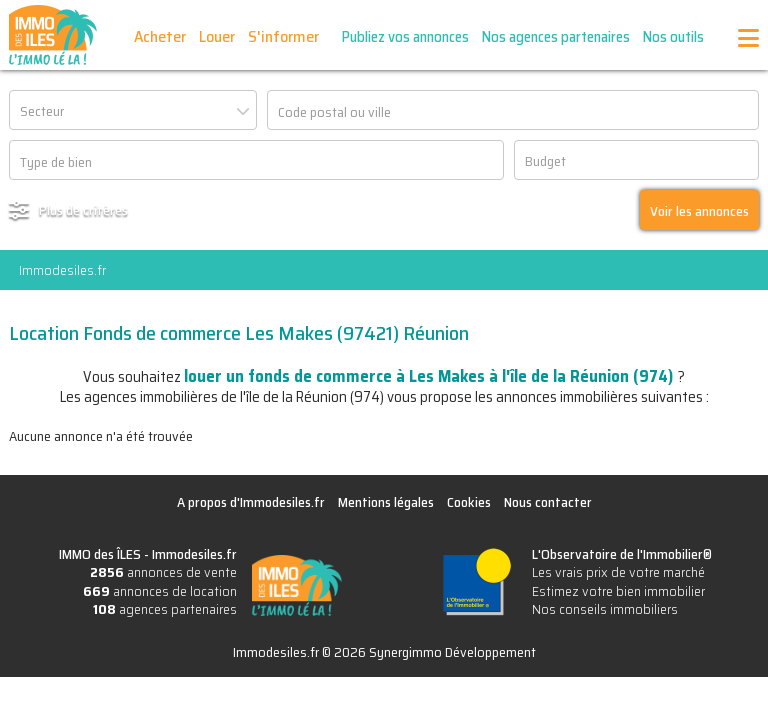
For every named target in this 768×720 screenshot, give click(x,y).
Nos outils (673, 37)
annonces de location (160, 591)
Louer (217, 36)
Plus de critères (83, 210)
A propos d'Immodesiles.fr (251, 502)
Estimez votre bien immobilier (618, 591)
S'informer (283, 36)
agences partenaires (165, 609)
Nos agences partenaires (556, 37)
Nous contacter (548, 502)
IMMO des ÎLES (53, 35)
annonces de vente (163, 572)
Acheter (160, 36)
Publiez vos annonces (405, 37)
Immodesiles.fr (62, 270)
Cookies (469, 502)
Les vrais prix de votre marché (618, 572)
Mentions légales (386, 502)
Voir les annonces (699, 211)
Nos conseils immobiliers (605, 609)
